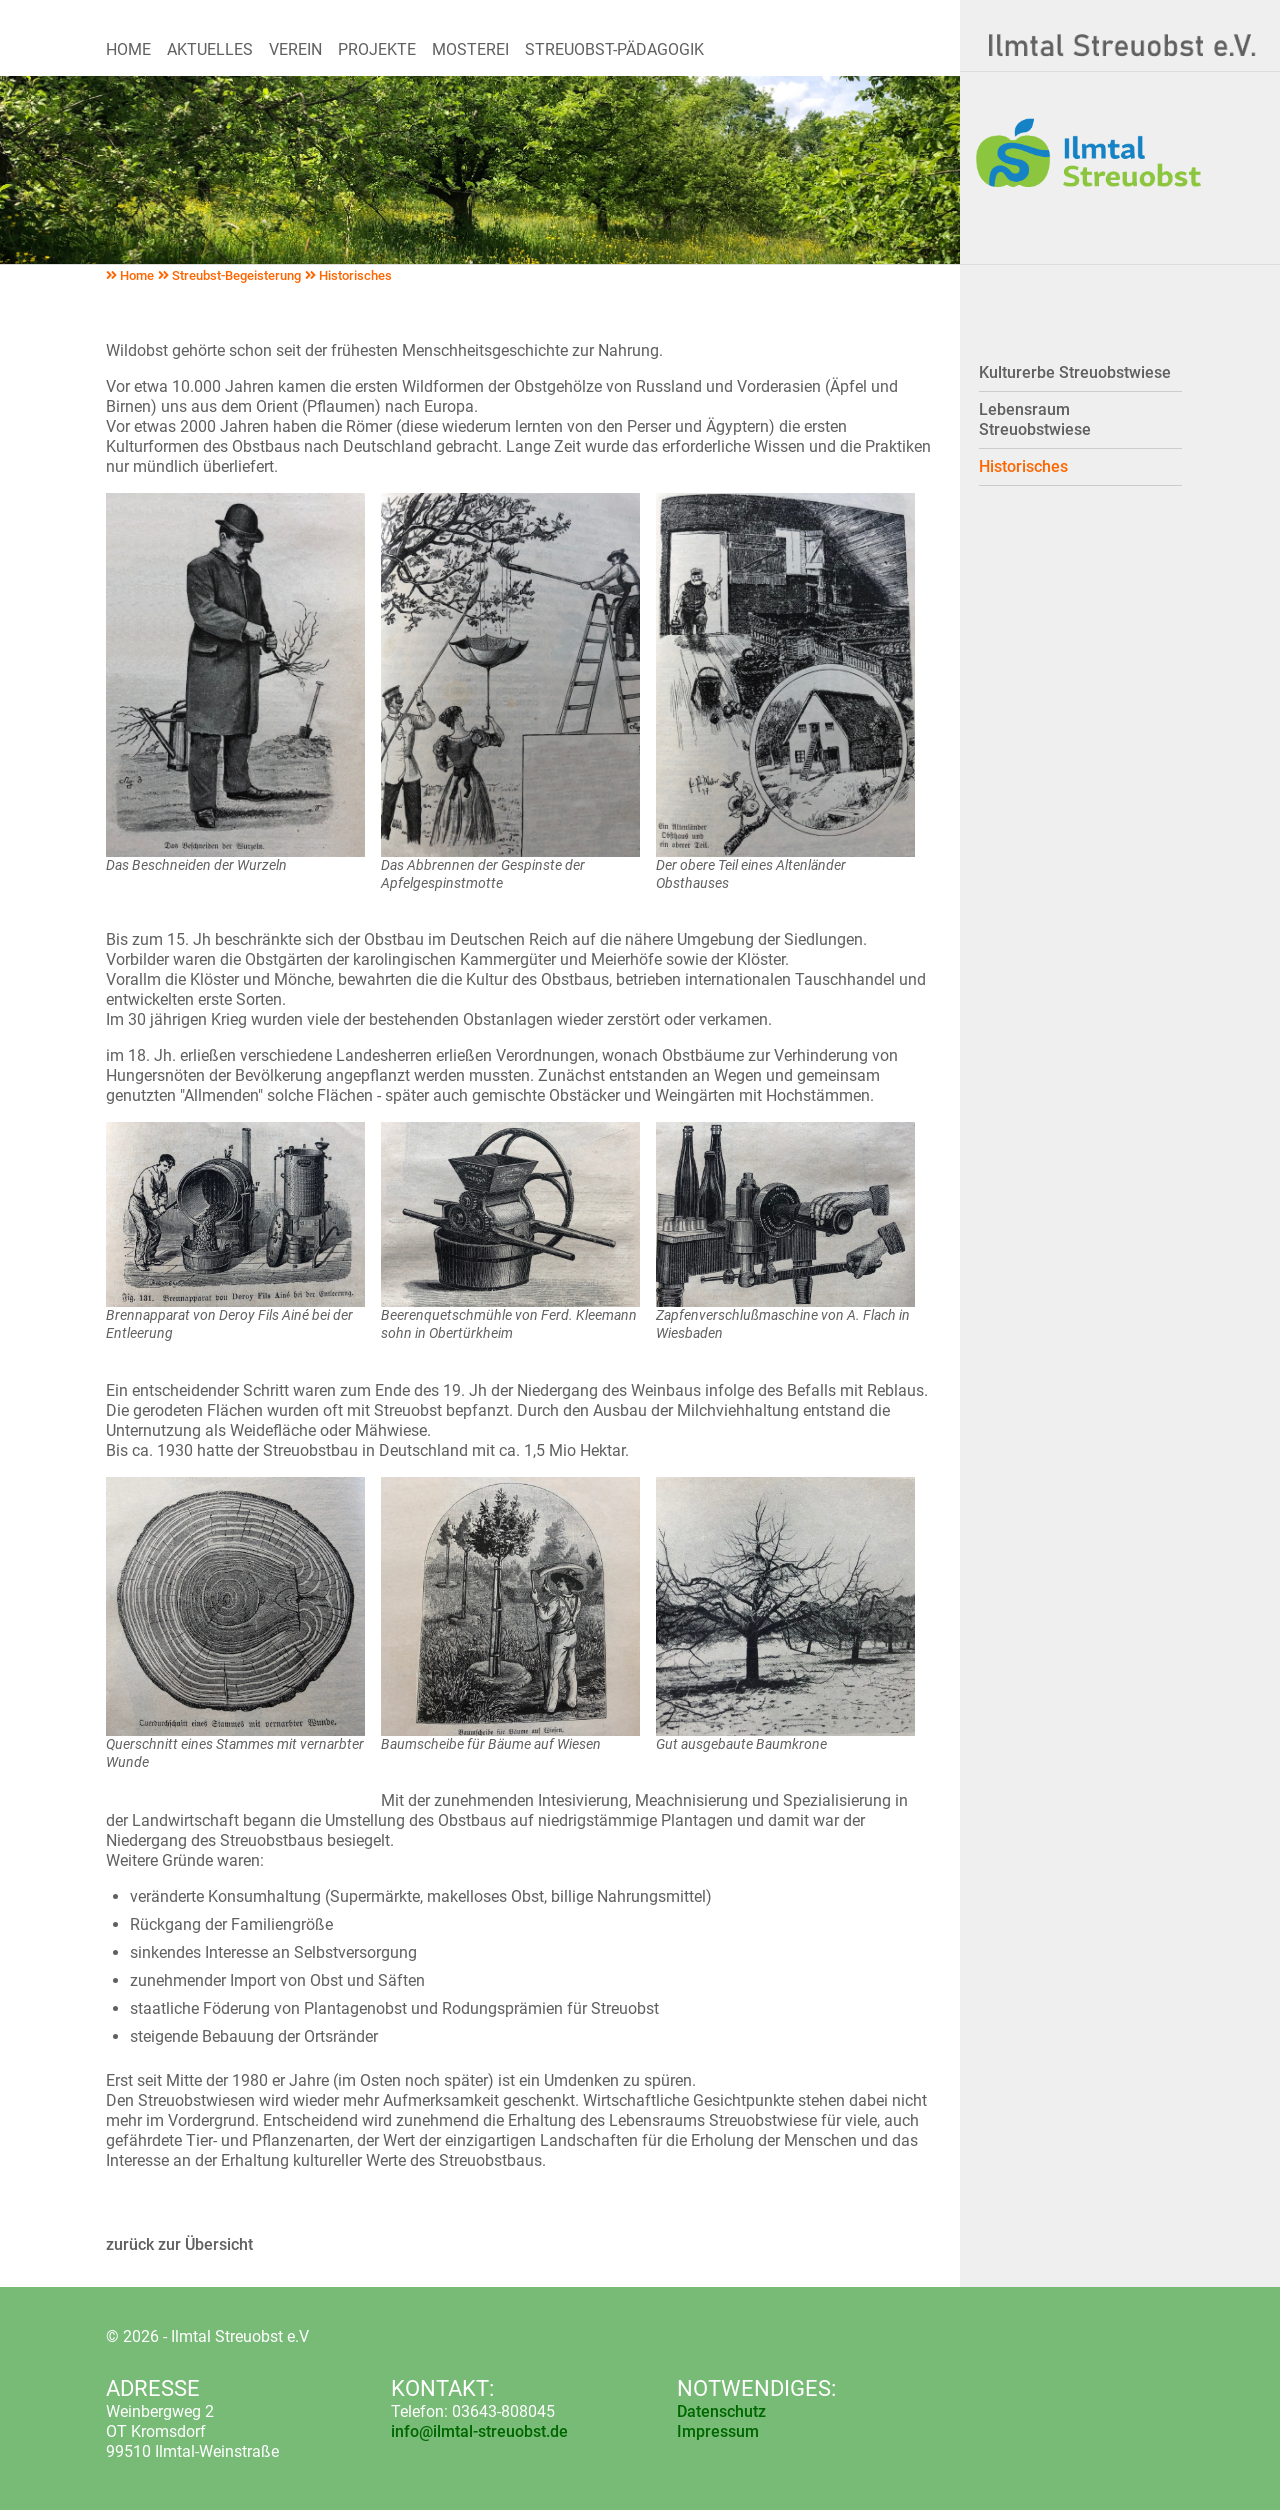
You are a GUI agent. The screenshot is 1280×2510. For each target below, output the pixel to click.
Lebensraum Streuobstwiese (1035, 419)
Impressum (718, 2431)
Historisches (348, 275)
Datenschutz (721, 2411)
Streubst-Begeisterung (229, 275)
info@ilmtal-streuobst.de (479, 2431)
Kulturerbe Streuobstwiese (1075, 372)
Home (130, 275)
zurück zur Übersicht (179, 2244)
